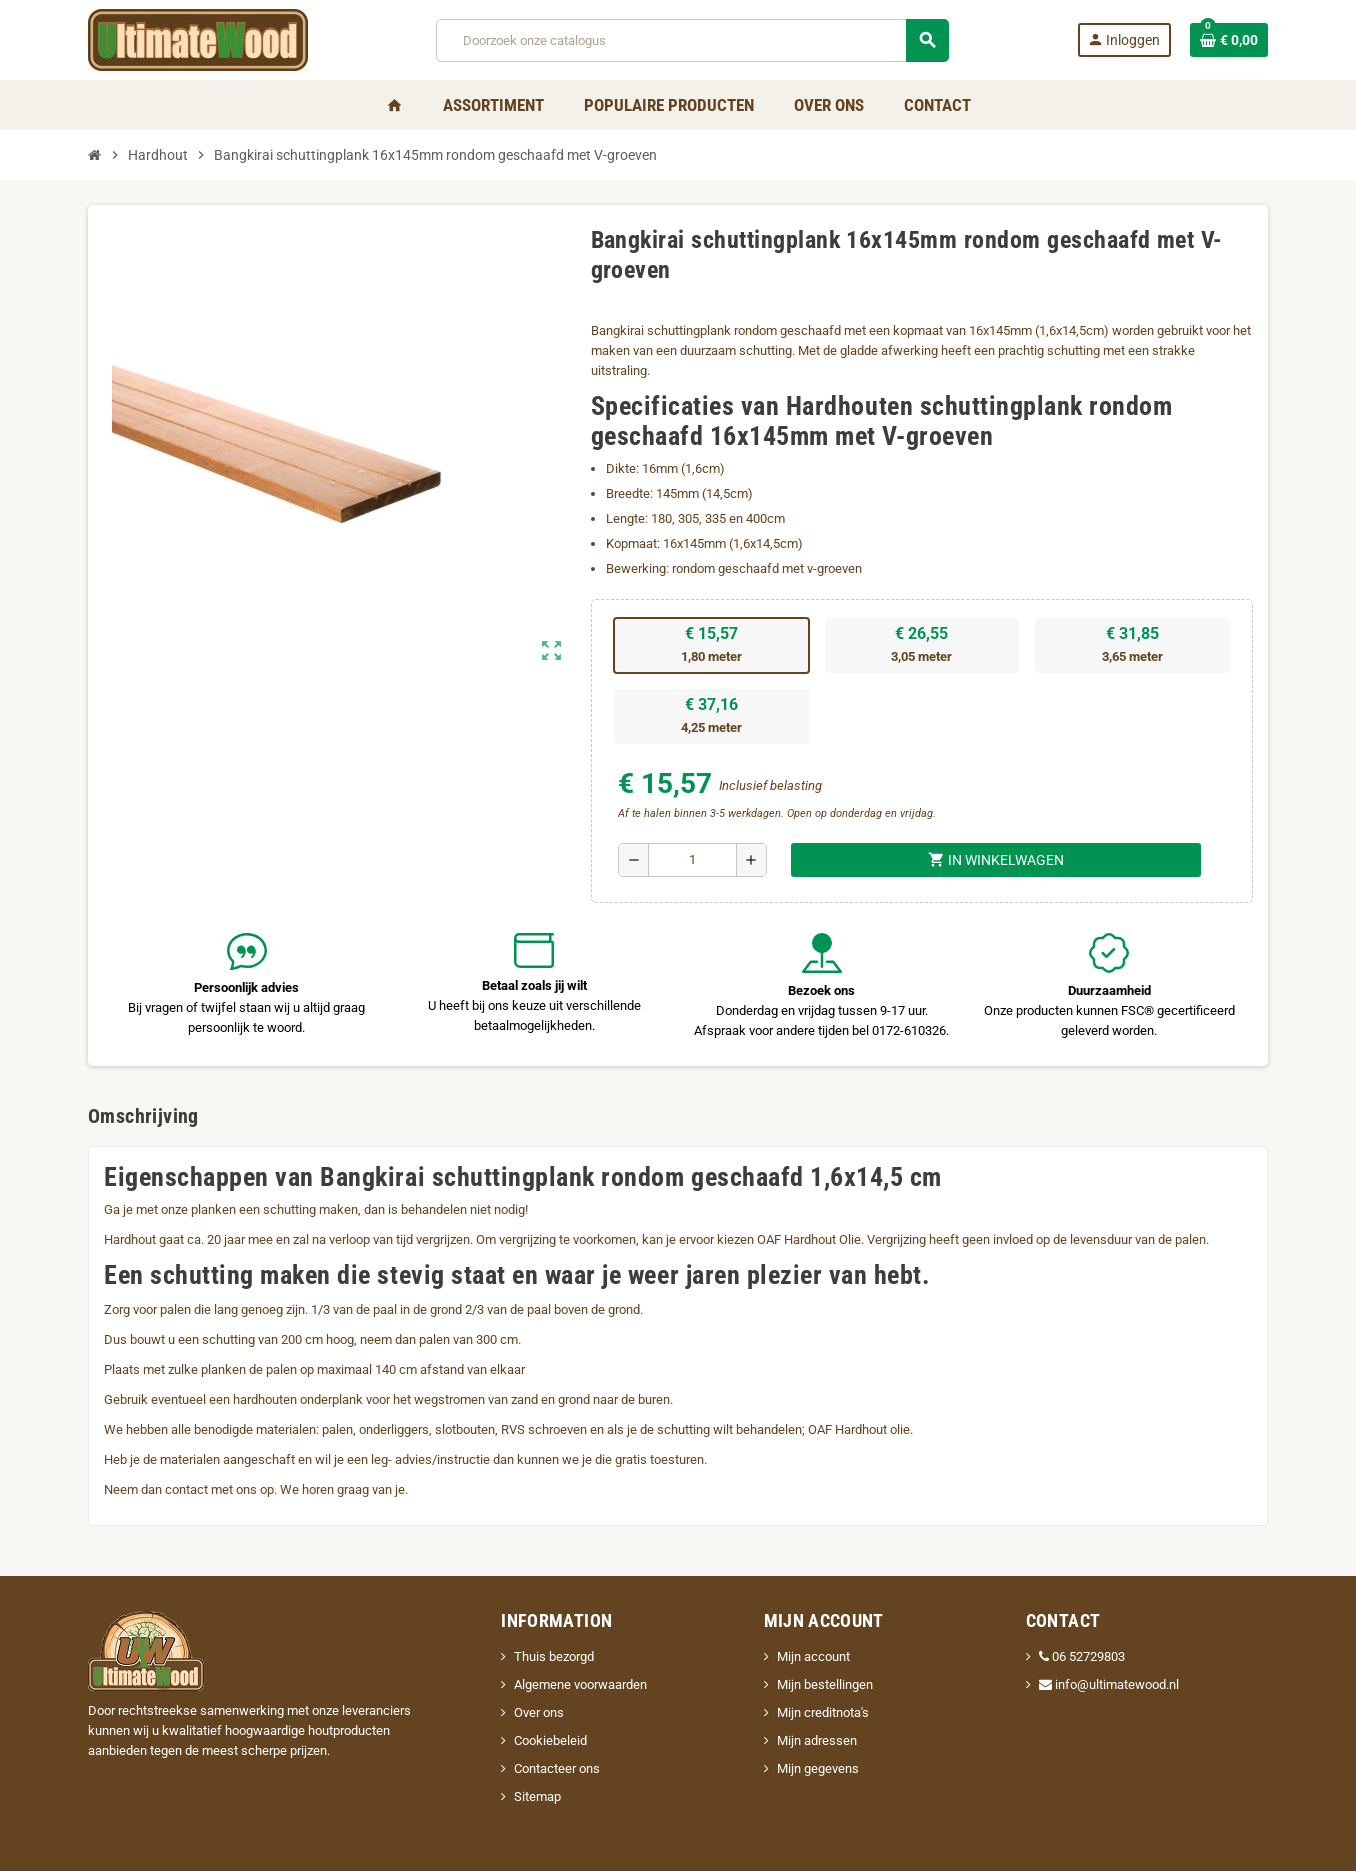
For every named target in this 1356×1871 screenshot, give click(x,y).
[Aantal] (692, 860)
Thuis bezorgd (554, 1656)
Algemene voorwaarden (580, 1684)
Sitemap (537, 1796)
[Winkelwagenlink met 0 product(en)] (1229, 40)
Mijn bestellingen (825, 1684)
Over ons (539, 1712)
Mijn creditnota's (823, 1712)
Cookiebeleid (550, 1740)
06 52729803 (1082, 1656)
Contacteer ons (557, 1768)
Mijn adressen (817, 1740)
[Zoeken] (692, 40)
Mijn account (813, 1656)
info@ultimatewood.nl (1109, 1684)
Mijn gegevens (818, 1768)
